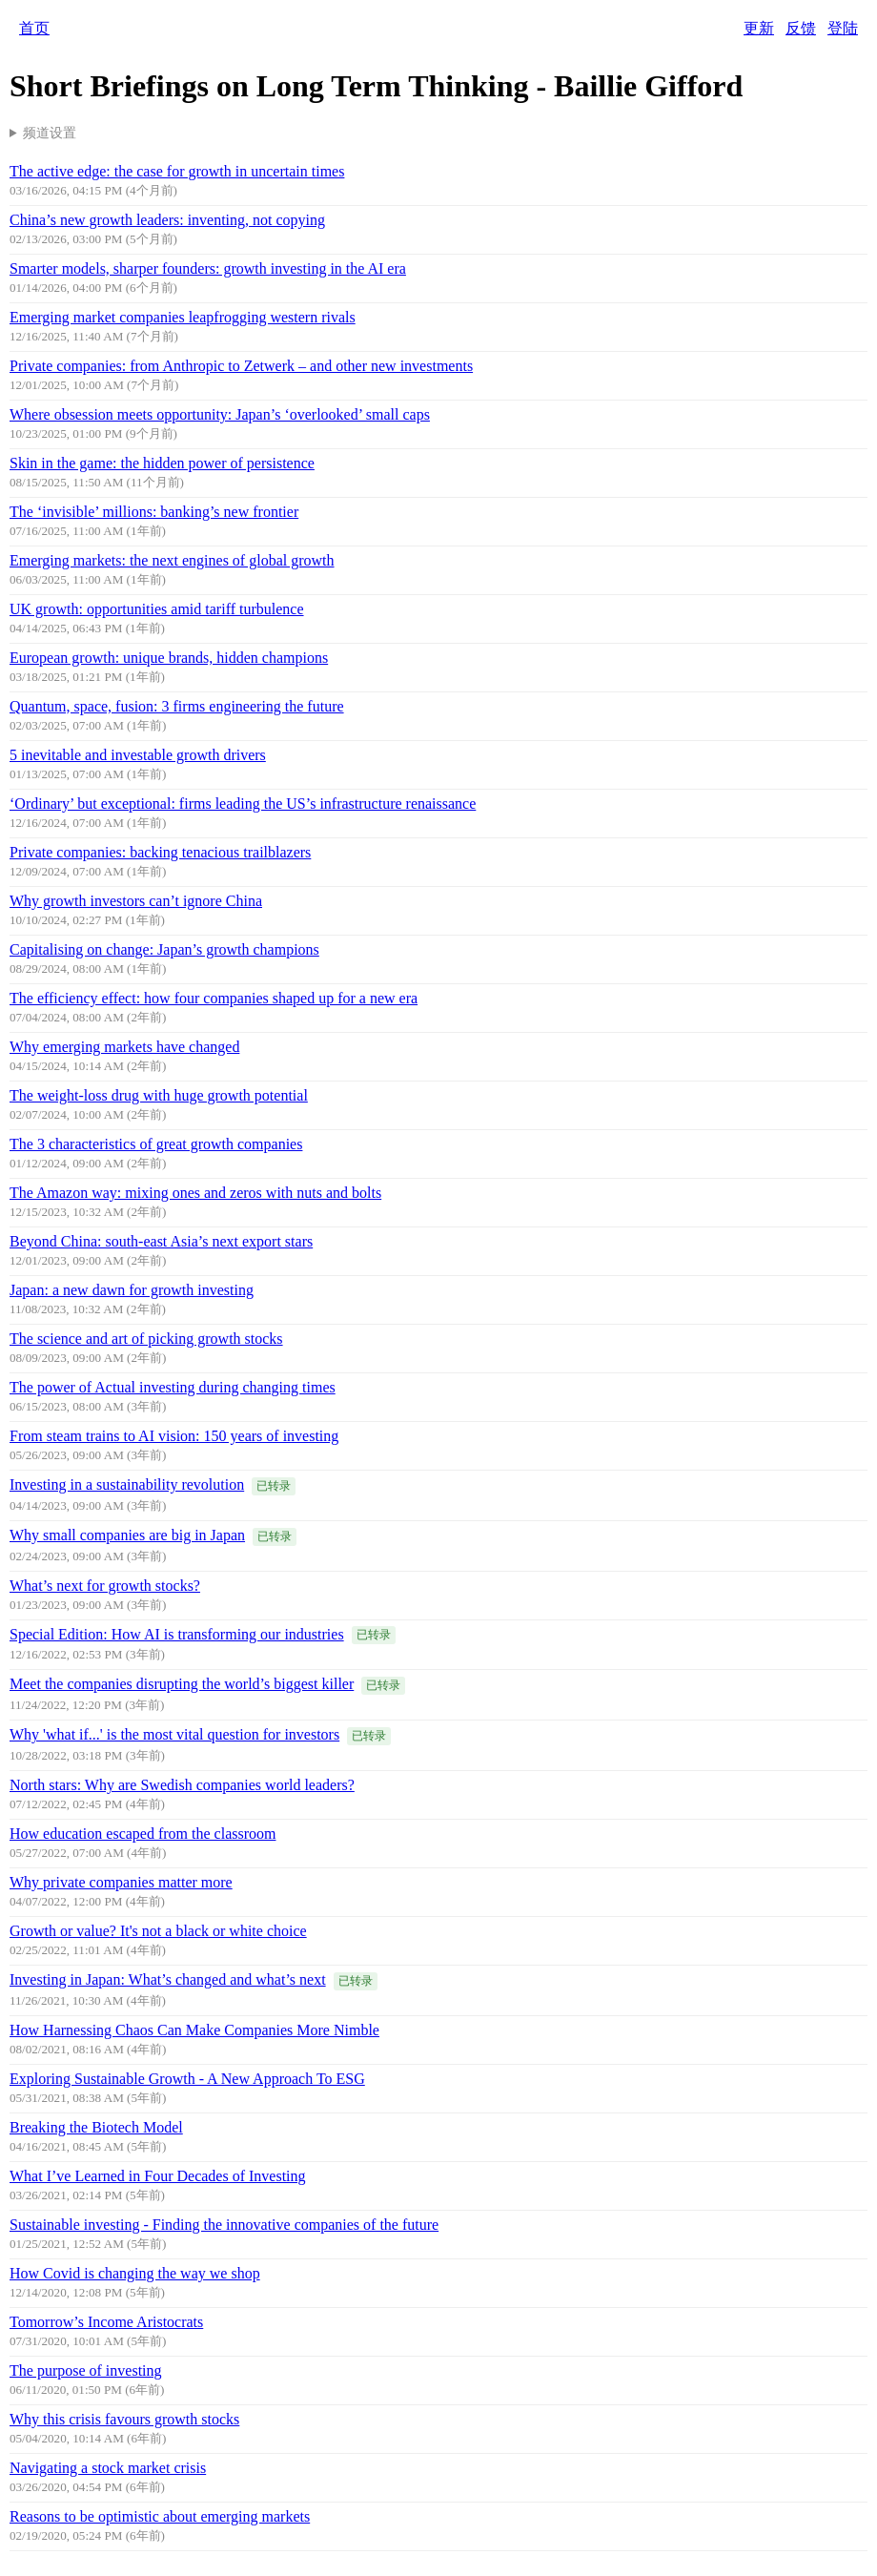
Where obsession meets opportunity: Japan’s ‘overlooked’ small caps (220, 414)
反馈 (800, 28)
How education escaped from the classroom (142, 1833)
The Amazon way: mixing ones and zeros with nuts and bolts (195, 1193)
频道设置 (49, 133)
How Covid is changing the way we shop (135, 2273)
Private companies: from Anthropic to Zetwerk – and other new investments (241, 366)
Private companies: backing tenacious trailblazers (160, 852)
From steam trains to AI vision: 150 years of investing (174, 1436)
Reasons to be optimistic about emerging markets (160, 2516)
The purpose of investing (86, 2370)
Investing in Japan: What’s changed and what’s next (168, 1979)
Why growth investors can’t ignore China (136, 901)
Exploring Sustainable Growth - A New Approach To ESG (187, 2079)
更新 (759, 28)
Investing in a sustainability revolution (127, 1484)
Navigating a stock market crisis (108, 2468)
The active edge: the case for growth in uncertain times (177, 171)
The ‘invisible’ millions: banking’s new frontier (154, 512)
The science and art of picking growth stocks (146, 1338)
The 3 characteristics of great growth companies (156, 1144)
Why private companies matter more (121, 1882)
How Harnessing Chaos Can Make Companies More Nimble (194, 2030)
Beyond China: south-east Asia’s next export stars (161, 1241)
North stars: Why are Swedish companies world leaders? (182, 1785)
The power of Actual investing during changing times (173, 1387)
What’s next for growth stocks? (105, 1585)
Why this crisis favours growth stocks (124, 2419)
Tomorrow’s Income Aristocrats (106, 2322)
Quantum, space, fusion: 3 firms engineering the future (177, 706)
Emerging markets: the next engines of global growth (172, 560)
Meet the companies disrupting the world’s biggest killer (182, 1684)
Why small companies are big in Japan (127, 1535)
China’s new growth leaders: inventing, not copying (167, 220)
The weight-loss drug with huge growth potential (159, 1095)
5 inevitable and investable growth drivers (138, 755)
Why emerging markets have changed (124, 1047)
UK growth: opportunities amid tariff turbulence (157, 609)
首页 (34, 28)
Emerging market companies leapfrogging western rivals (183, 317)
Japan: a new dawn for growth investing (132, 1290)
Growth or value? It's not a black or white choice (158, 1931)
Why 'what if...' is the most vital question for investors (174, 1734)
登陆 (842, 28)
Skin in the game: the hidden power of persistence (162, 463)
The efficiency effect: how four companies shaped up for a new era (214, 998)
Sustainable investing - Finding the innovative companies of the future (224, 2224)
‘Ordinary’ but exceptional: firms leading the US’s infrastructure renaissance (243, 803)
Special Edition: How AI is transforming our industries (177, 1634)
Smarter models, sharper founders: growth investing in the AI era (208, 268)
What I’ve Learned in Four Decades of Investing (158, 2176)
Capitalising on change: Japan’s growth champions (164, 949)
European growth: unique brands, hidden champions (169, 657)
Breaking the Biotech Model (96, 2127)
